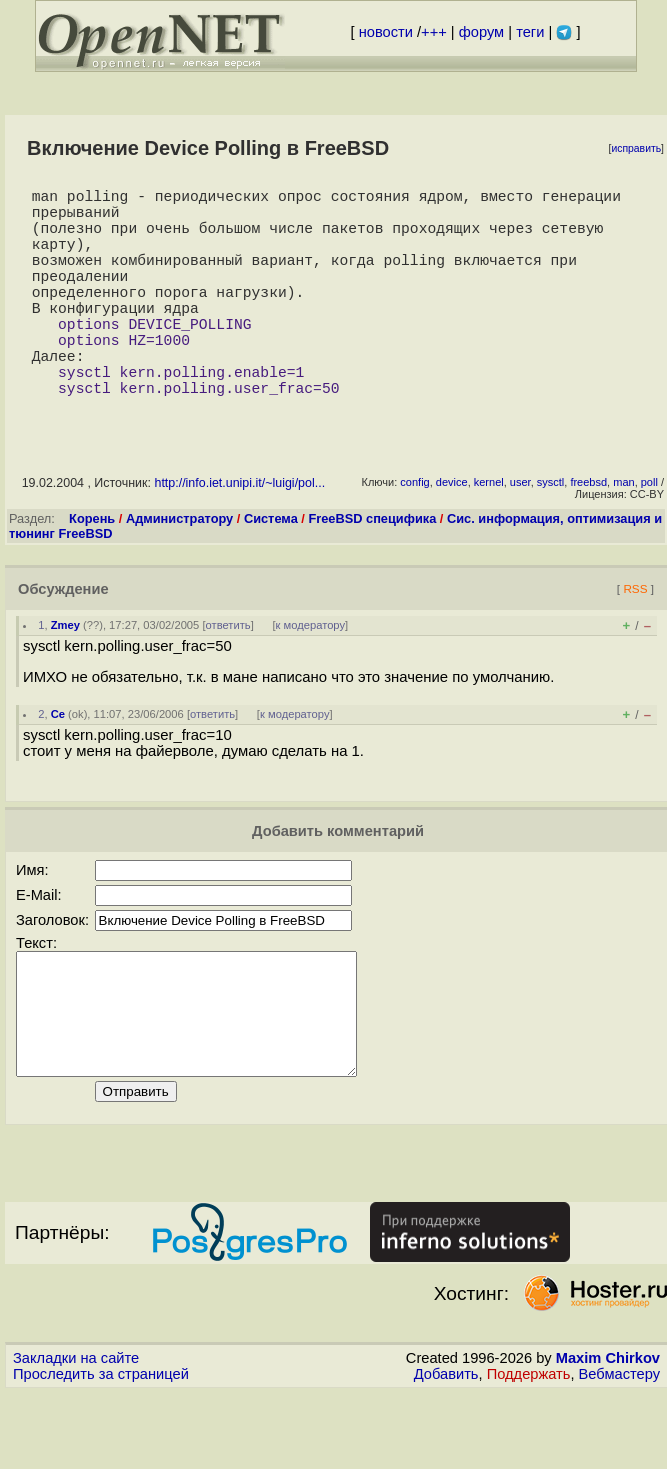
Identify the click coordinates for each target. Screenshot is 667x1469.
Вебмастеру (619, 1450)
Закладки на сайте (76, 1434)
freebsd (588, 534)
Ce (58, 766)
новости (386, 32)
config (414, 534)
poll (649, 534)
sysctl (551, 534)
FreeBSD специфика (372, 570)
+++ (434, 32)
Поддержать (529, 1450)
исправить (636, 148)
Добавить (446, 1450)
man (623, 534)
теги (530, 32)
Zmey (65, 677)
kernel (489, 534)
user (520, 534)
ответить (228, 677)
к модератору (311, 677)
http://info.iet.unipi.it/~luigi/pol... (239, 535)
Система (271, 570)
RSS (635, 640)
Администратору (179, 570)
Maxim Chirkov (608, 1434)
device (452, 534)
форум (481, 32)
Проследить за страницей (101, 1450)
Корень (92, 570)
